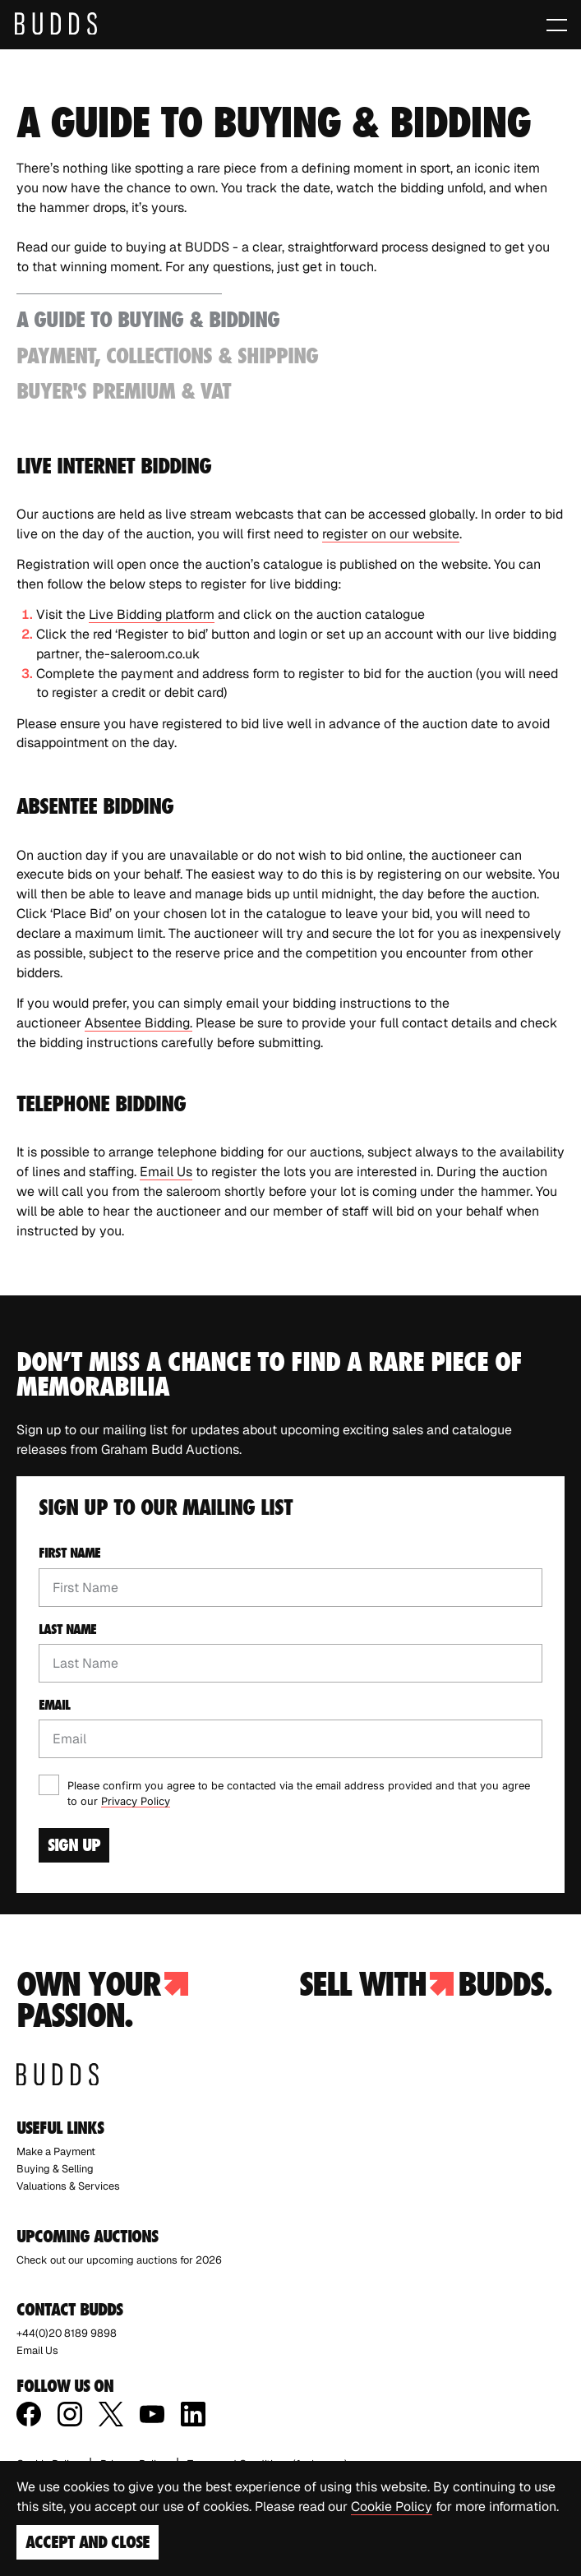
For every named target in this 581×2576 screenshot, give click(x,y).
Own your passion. (102, 1999)
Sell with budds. (425, 1984)
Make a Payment (55, 2151)
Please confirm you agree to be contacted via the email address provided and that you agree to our (298, 1793)
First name (69, 1553)
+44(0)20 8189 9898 (66, 2333)
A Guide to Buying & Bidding (147, 319)
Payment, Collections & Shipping (167, 355)
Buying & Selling (55, 2169)
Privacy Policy (135, 1801)
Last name (67, 1629)
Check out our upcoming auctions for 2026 (119, 2260)
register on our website (390, 533)
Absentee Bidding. (138, 1023)
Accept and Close (87, 2542)
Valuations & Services (68, 2186)
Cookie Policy (391, 2506)
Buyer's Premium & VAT (123, 391)
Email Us (166, 1171)
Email (54, 1705)
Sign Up (74, 1845)
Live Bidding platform (151, 614)
